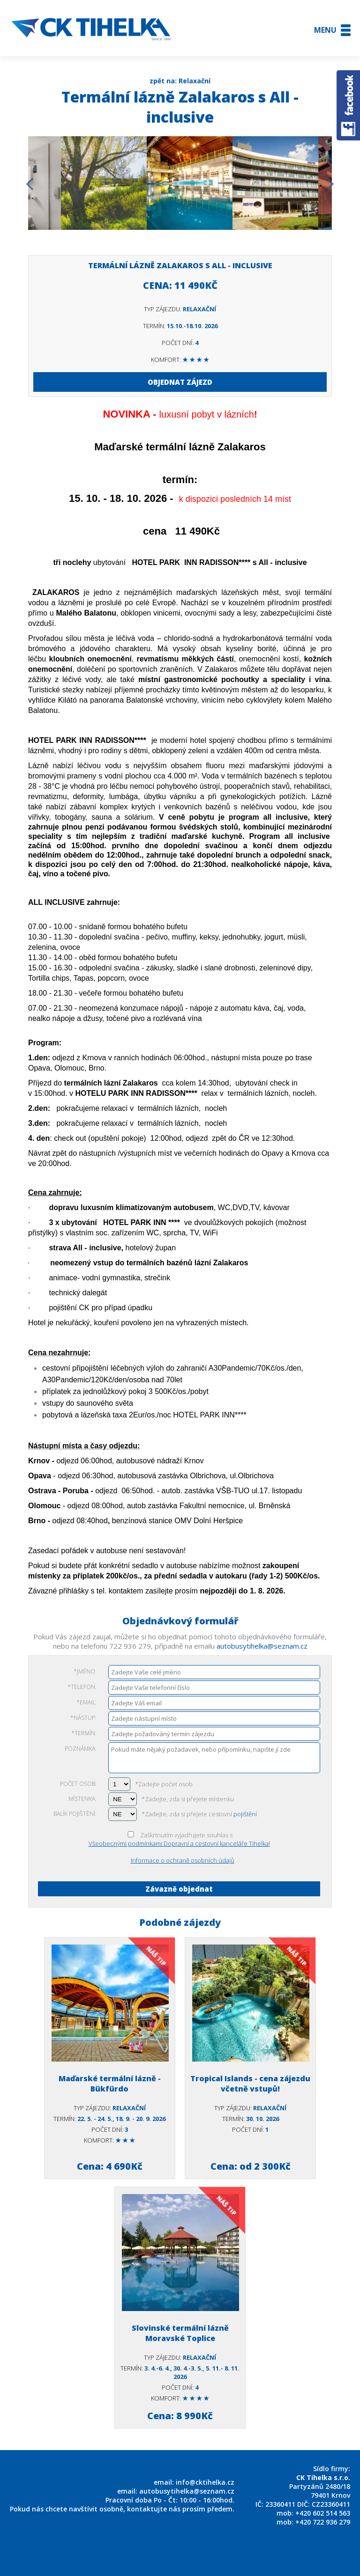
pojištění (245, 1814)
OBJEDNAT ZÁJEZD (180, 382)
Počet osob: (78, 1784)
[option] (94, 184)
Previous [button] (30, 184)
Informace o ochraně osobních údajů (182, 1860)
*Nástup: (83, 1718)
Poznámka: (81, 1749)
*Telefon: (82, 1687)
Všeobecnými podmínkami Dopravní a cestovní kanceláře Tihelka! (179, 1843)
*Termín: (84, 1733)
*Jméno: (85, 1671)
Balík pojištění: (75, 1814)
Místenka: (82, 1799)
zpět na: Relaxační (180, 80)
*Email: (86, 1702)
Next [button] (330, 184)
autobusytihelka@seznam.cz (262, 1646)
